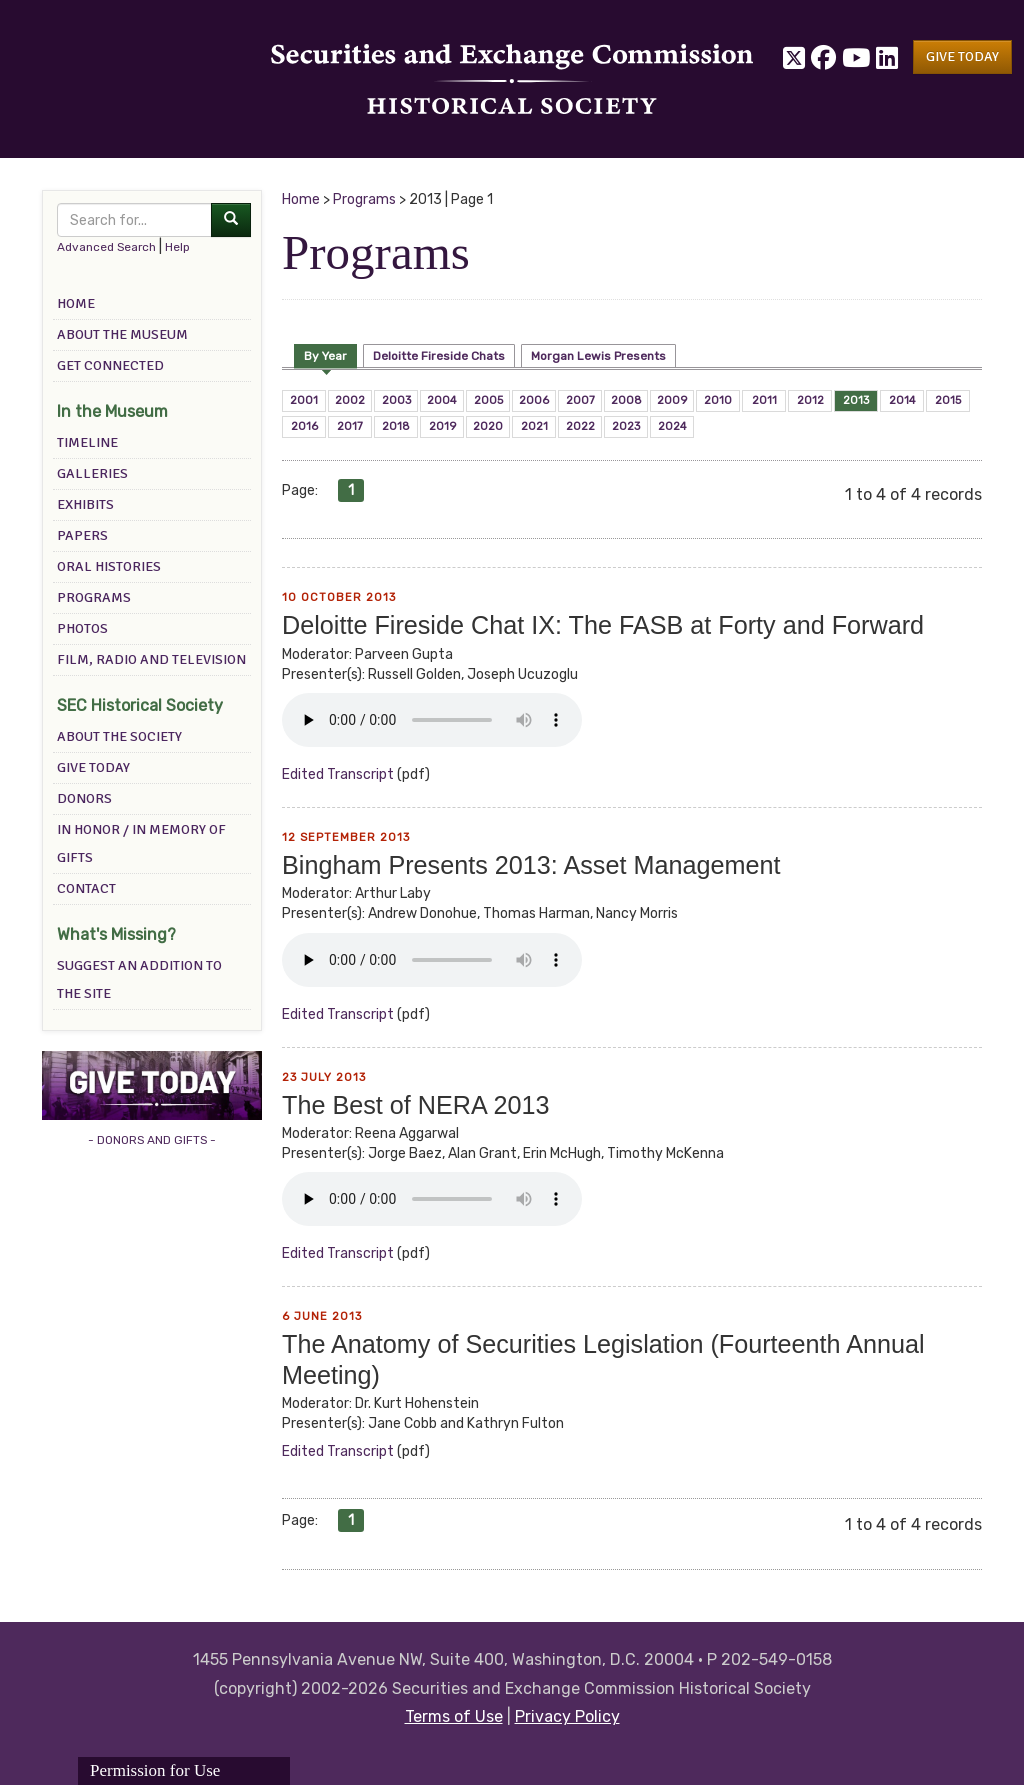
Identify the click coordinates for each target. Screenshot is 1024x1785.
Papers (82, 535)
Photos (82, 628)
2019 (442, 426)
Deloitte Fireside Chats (439, 356)
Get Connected (110, 365)
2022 (580, 426)
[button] (962, 57)
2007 (580, 400)
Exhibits (85, 504)
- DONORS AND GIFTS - (152, 1140)
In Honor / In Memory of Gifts (141, 843)
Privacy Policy (567, 1716)
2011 (764, 400)
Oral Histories (109, 566)
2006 (534, 400)
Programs (94, 597)
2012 (810, 400)
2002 (350, 400)
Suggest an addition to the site (139, 979)
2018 (396, 426)
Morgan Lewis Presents (598, 356)
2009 (672, 400)
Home (76, 303)
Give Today (93, 767)
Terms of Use (454, 1716)
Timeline (87, 442)
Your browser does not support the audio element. (432, 720)
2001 (304, 400)
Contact (86, 888)
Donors (84, 798)
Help (177, 247)
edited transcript (338, 774)
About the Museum (122, 334)
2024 (672, 426)
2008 (626, 400)
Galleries (92, 473)
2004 (442, 400)
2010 (718, 400)
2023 (626, 426)
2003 (396, 400)
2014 (902, 400)
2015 (948, 400)
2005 (488, 400)
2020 (488, 426)
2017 (350, 426)
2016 (304, 426)
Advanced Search (106, 247)
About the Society (119, 736)
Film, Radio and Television (151, 659)
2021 (534, 426)
